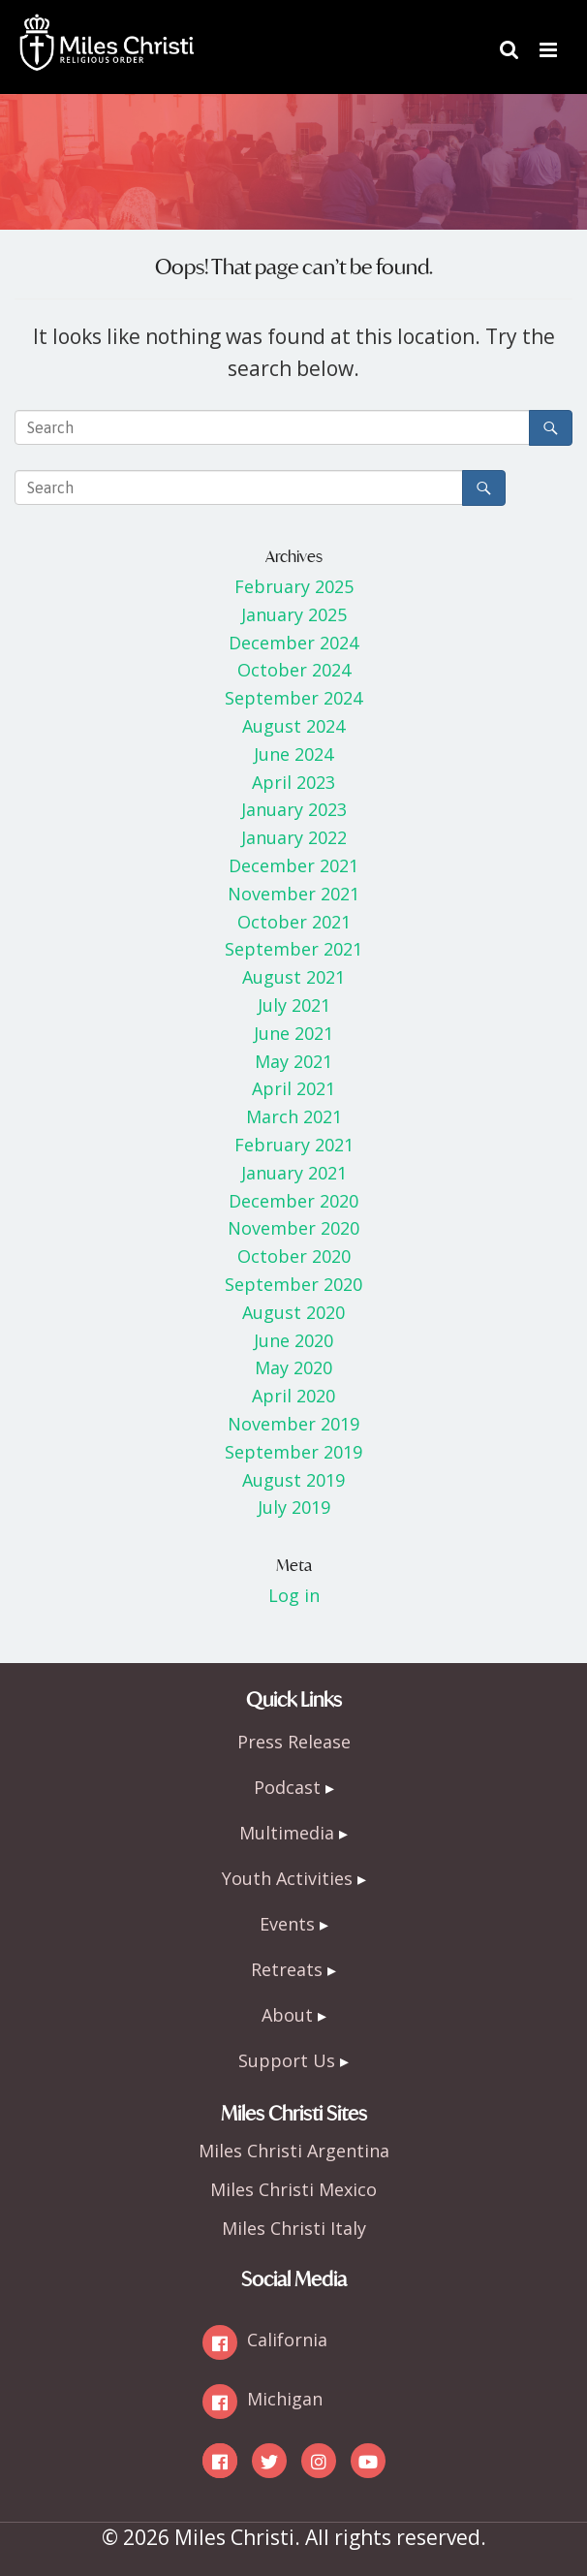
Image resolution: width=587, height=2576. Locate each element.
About (287, 2014)
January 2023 (294, 809)
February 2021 (294, 1144)
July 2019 (294, 1507)
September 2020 (293, 1284)
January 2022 (294, 837)
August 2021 (293, 977)
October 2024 (294, 669)
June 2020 (293, 1340)
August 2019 (293, 1480)
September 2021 (293, 948)
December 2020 (293, 1200)
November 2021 (293, 893)
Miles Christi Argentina (294, 2150)
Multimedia (286, 1832)
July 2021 (294, 1005)
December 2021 (293, 865)
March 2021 (294, 1116)
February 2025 (294, 586)
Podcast (287, 1787)
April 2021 (293, 1088)
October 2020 (294, 1256)
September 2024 (293, 697)
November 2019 (293, 1423)
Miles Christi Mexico (293, 2189)
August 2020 (293, 1312)
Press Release (294, 1741)
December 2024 (293, 642)
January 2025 (294, 614)
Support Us (286, 2060)
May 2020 (293, 1367)
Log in (294, 1595)
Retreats (287, 1969)
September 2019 (293, 1451)
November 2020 (293, 1228)
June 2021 (293, 1033)
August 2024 (293, 726)
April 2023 (293, 782)
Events (287, 1923)
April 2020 (293, 1395)
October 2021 (294, 921)
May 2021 (293, 1061)
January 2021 (294, 1172)
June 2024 (293, 754)
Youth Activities (287, 1878)
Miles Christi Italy (294, 2228)
